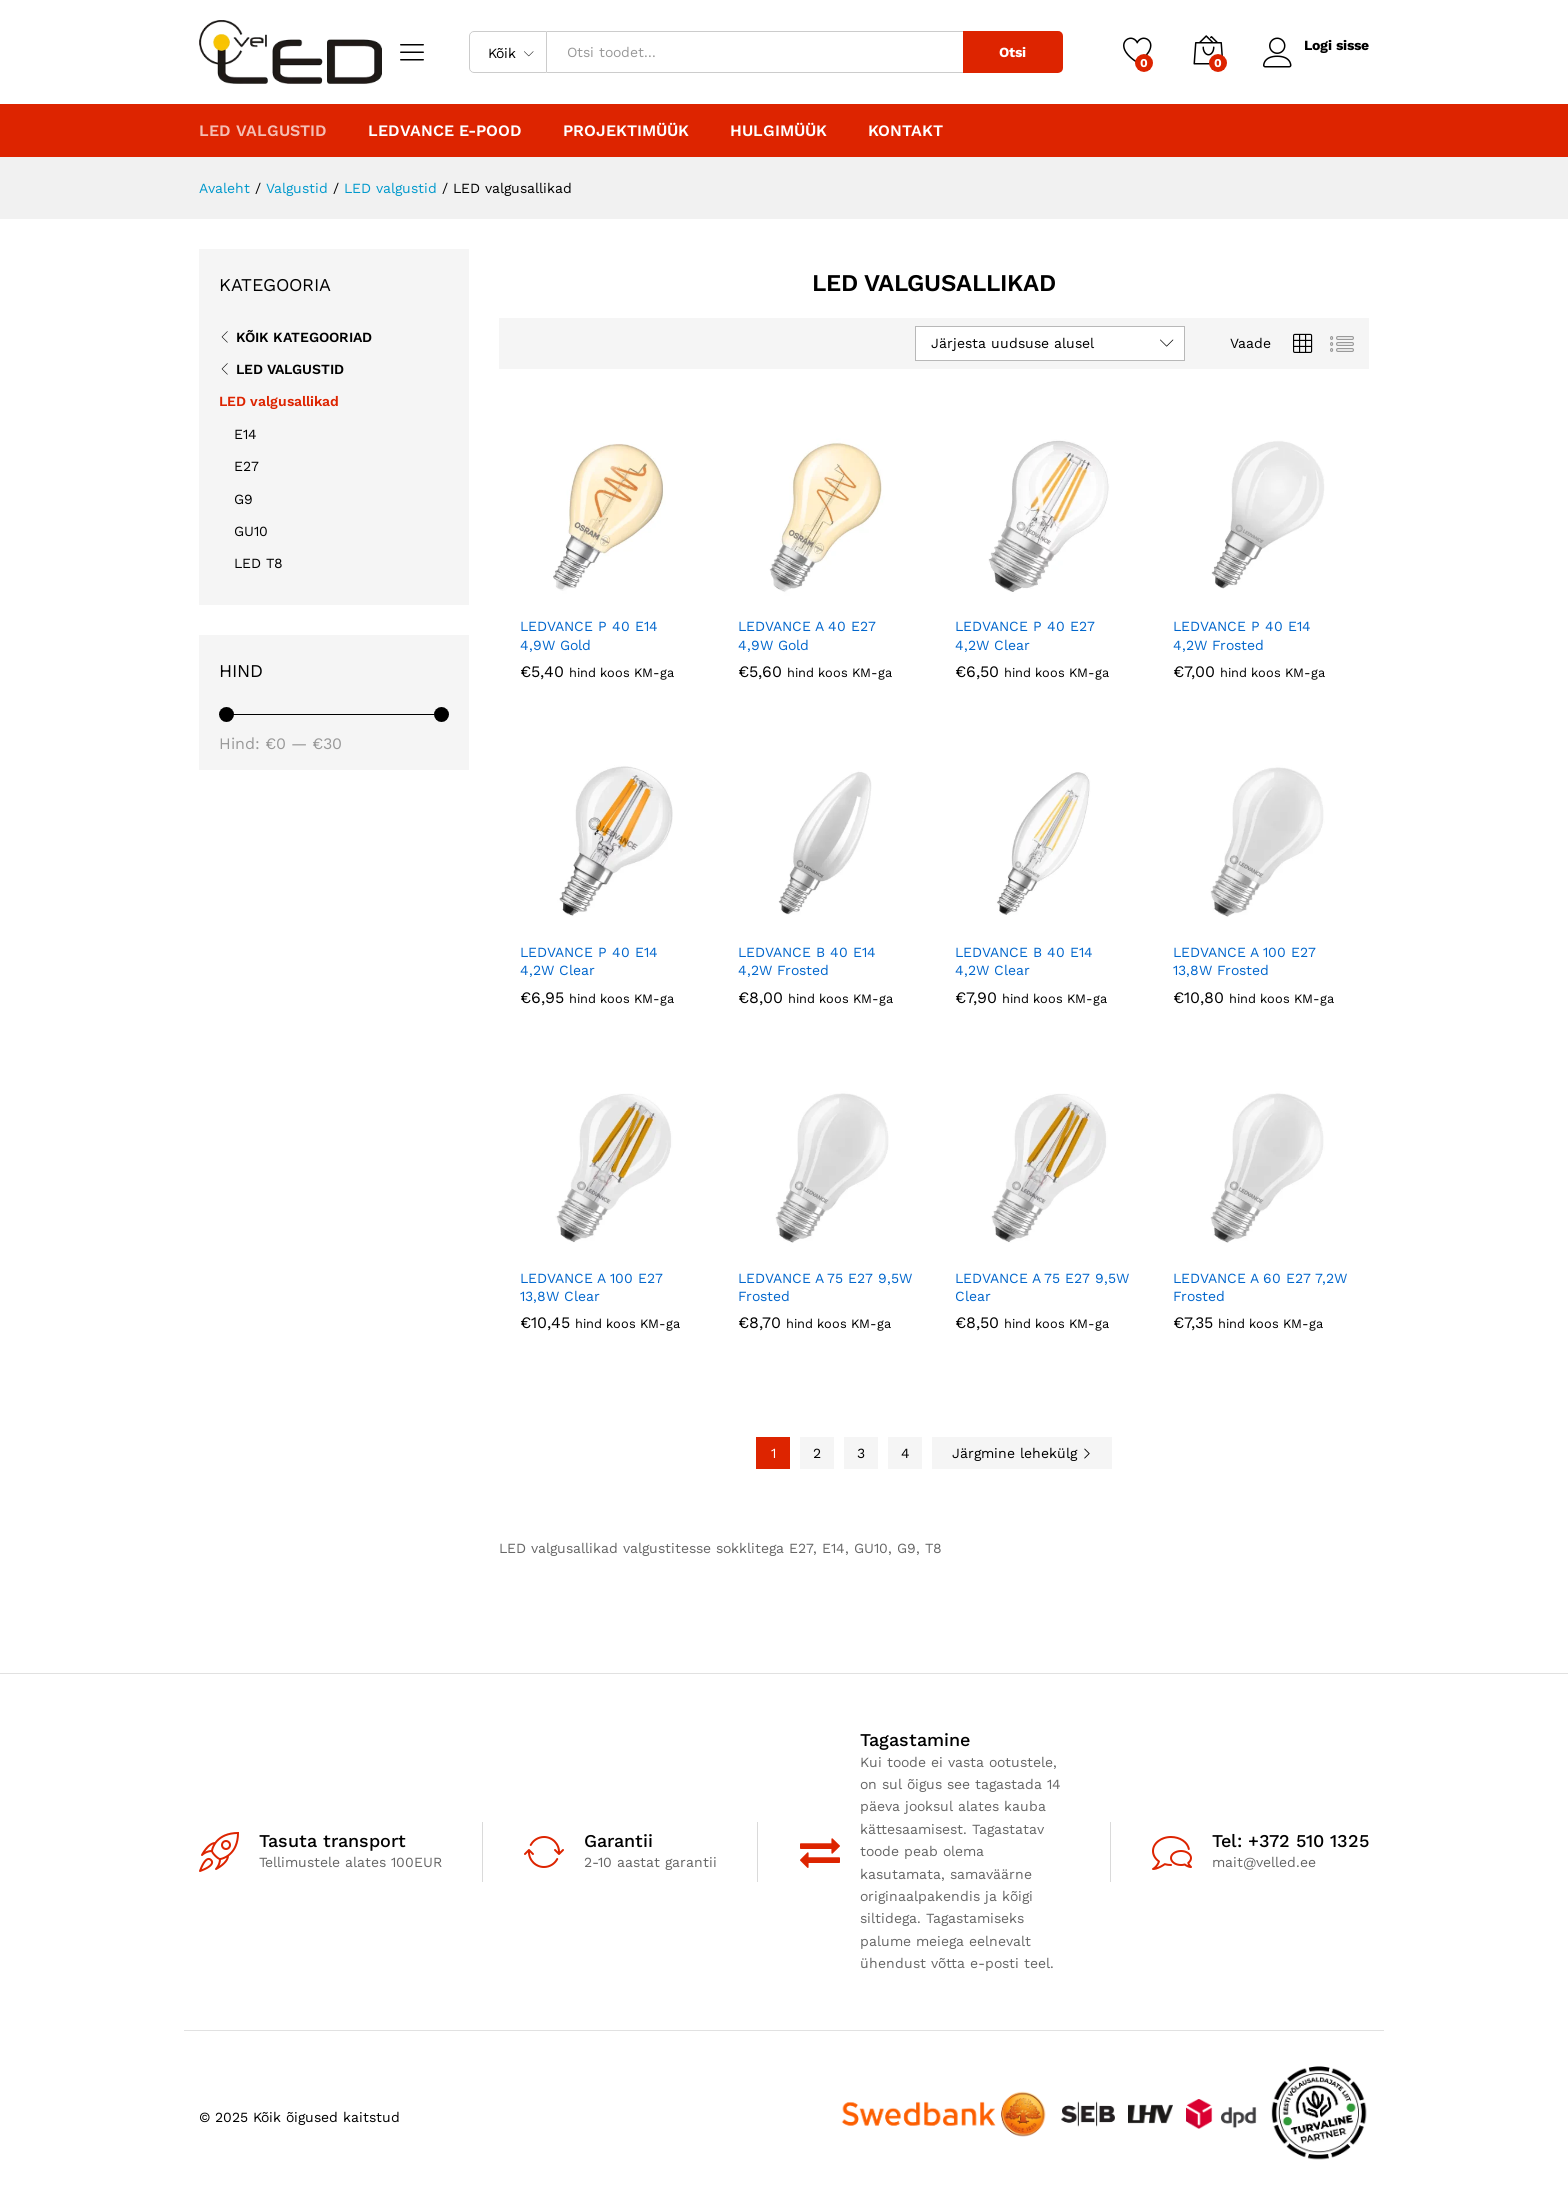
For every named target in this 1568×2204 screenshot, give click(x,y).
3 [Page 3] (861, 1453)
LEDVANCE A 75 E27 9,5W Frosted (825, 1287)
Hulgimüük (778, 131)
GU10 (251, 531)
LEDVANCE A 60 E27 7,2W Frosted (1260, 1287)
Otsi (1012, 52)
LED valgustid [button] (263, 131)
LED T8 (258, 563)
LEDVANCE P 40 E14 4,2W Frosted (1242, 635)
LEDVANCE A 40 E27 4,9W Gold (807, 635)
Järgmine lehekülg (1022, 1453)
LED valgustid (290, 369)
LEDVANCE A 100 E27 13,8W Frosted (1244, 961)
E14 (245, 434)
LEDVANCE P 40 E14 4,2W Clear (589, 961)
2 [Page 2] (817, 1453)
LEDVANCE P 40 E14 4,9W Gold (589, 635)
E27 (246, 466)
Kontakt (905, 131)
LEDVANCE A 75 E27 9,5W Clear (1042, 1287)
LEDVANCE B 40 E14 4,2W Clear (1024, 961)
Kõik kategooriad (304, 337)
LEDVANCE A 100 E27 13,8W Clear (591, 1287)
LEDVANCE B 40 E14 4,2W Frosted (807, 961)
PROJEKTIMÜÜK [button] (626, 131)
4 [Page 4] (905, 1453)
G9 (243, 499)
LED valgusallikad (279, 401)
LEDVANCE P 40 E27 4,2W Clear (1025, 635)
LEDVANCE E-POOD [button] (445, 131)
